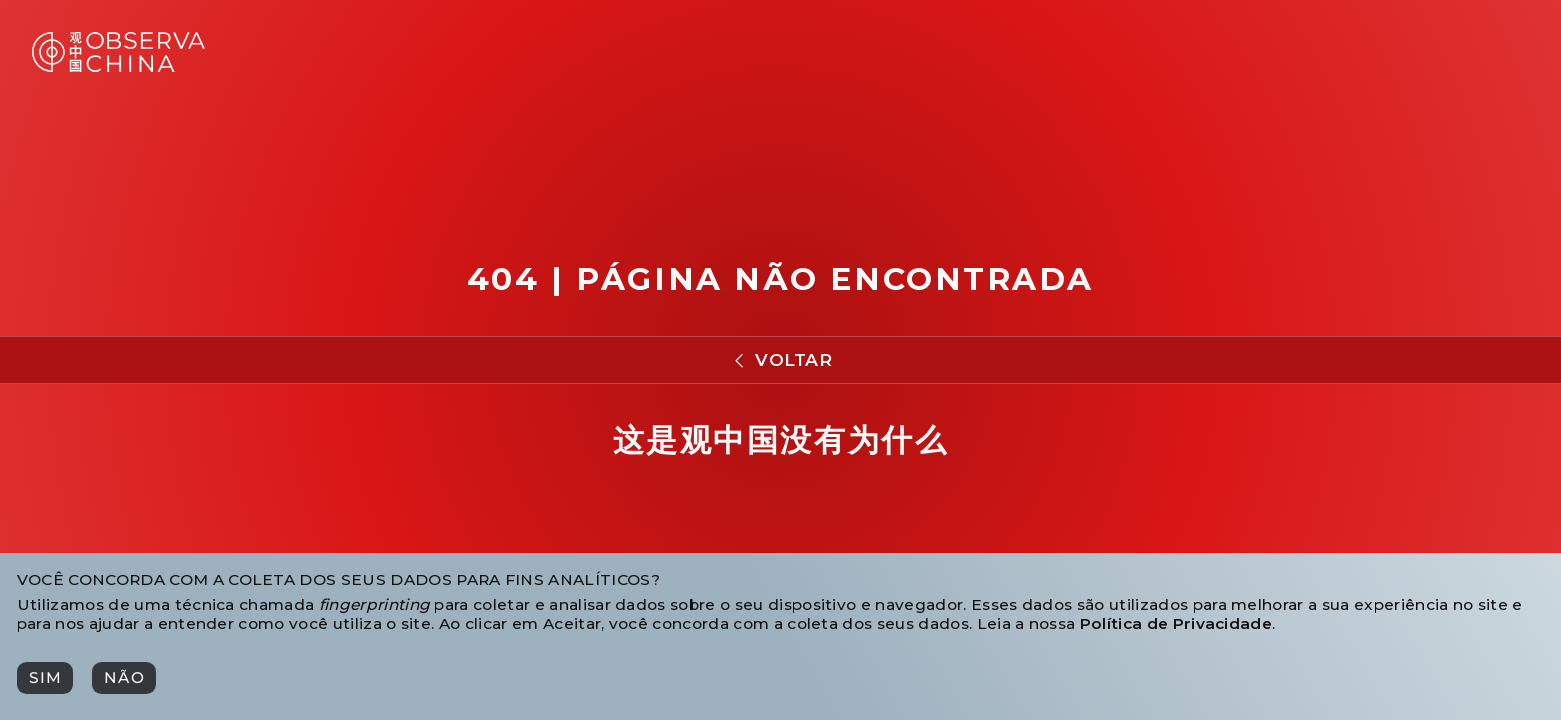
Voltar (793, 359)
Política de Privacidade (1176, 623)
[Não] (123, 678)
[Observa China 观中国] (118, 66)
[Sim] (45, 678)
